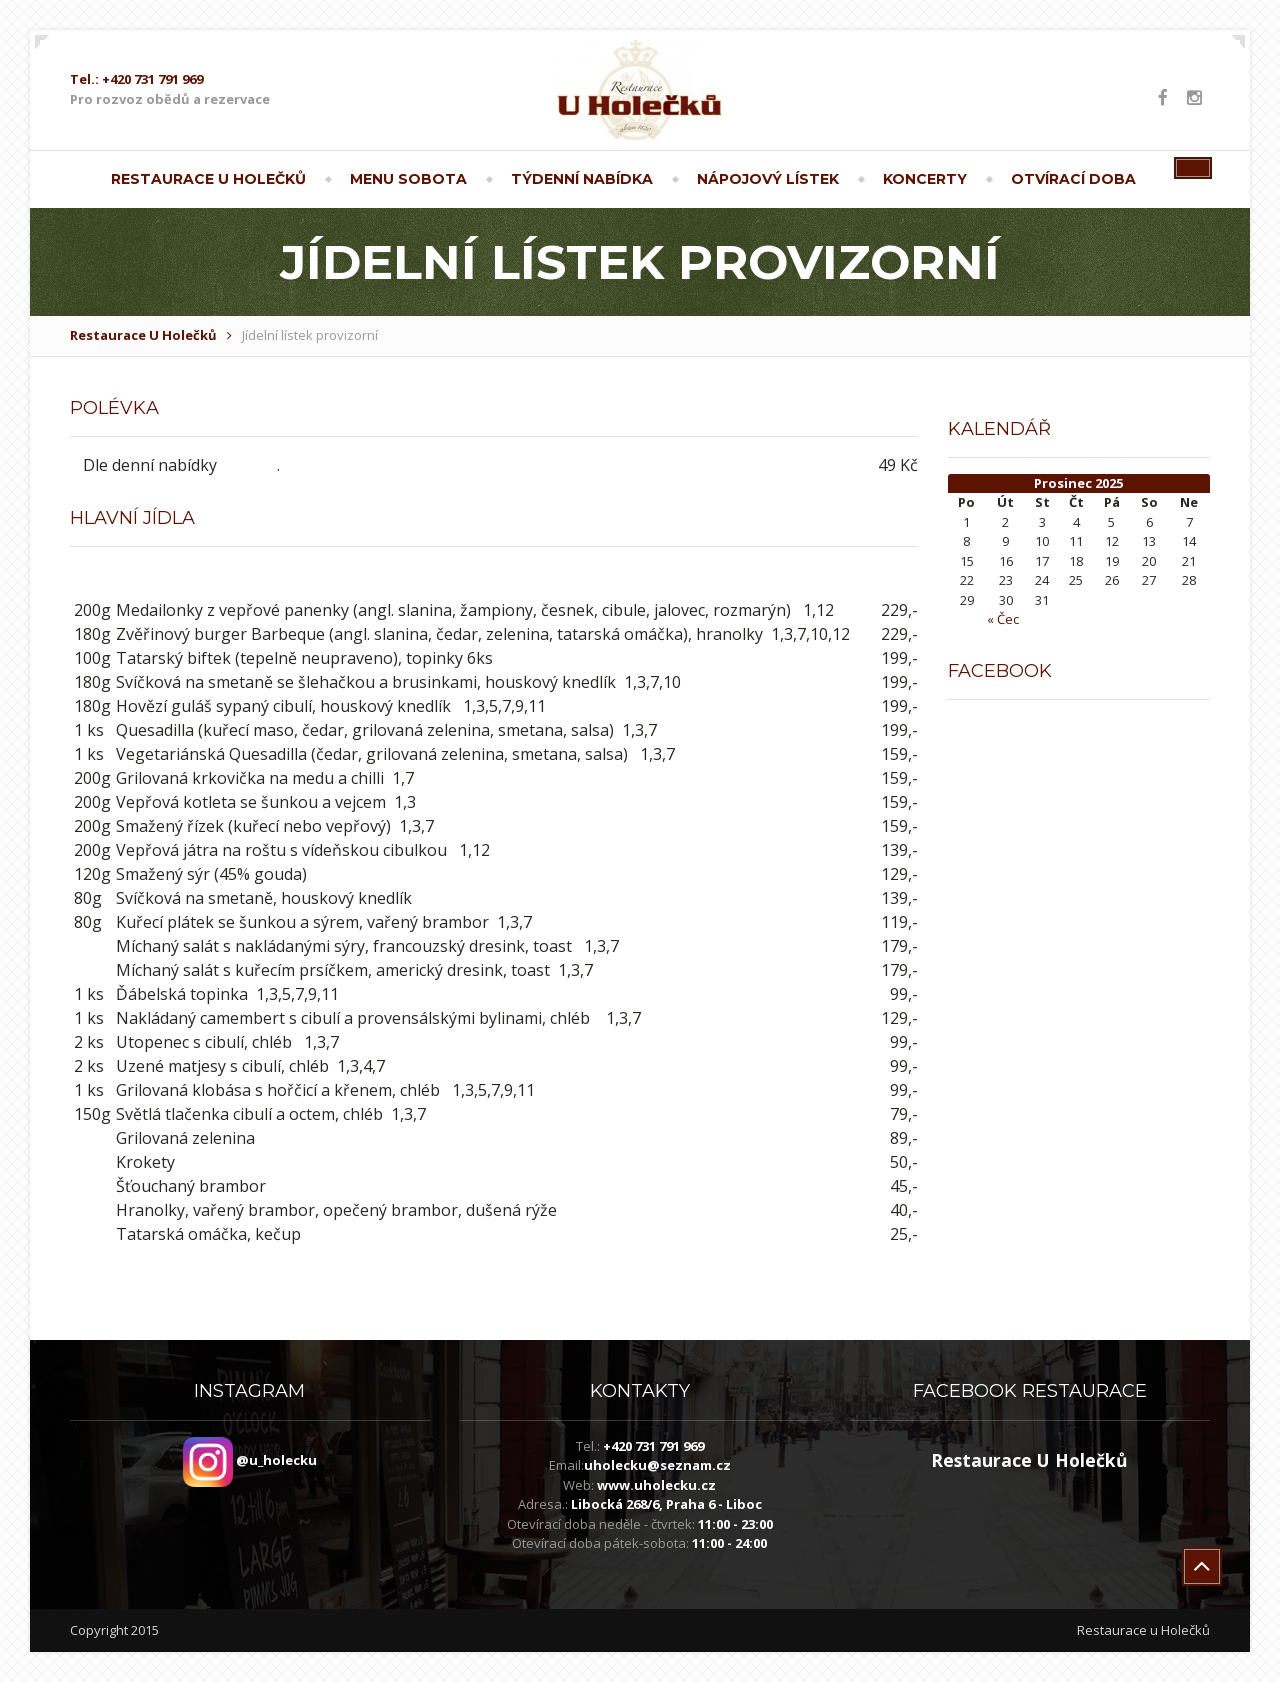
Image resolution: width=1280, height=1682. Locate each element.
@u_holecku (250, 1460)
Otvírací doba (1073, 179)
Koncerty (925, 179)
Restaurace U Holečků (208, 179)
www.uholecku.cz (656, 1485)
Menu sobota (408, 179)
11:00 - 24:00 (729, 1543)
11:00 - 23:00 (735, 1524)
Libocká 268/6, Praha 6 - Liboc (666, 1504)
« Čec (1003, 619)
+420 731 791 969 (653, 1446)
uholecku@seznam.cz (657, 1465)
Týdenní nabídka (582, 179)
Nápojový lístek (768, 179)
